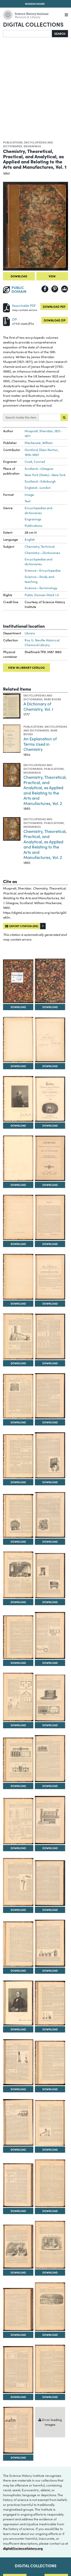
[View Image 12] (18, 1277)
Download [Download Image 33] (50, 1910)
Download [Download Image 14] (18, 1363)
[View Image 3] (50, 981)
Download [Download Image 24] (18, 1663)
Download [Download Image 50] (18, 2457)
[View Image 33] (50, 1883)
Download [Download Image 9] (50, 1185)
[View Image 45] (50, 2245)
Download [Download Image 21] (50, 1541)
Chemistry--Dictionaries (42, 553)
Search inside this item (20, 417)
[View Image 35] (50, 1943)
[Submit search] (64, 417)
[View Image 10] (18, 1217)
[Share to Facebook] (44, 289)
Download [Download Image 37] (50, 2029)
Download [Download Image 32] (18, 1910)
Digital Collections (33, 24)
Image (29, 494)
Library (30, 633)
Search (60, 34)
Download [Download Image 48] (18, 2397)
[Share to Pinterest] (54, 289)
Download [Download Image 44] (18, 2272)
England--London (38, 487)
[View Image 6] (18, 1099)
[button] (43, 926)
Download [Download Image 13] (50, 1303)
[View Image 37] (50, 2003)
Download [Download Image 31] (50, 1848)
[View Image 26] (18, 1697)
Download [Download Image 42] (18, 2211)
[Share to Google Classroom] (64, 289)
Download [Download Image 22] (18, 1602)
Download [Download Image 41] (50, 2149)
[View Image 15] (50, 1336)
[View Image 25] (50, 1635)
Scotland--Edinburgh (40, 481)
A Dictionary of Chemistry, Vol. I (38, 706)
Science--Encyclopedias (43, 570)
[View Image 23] (50, 1575)
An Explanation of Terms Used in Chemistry (40, 744)
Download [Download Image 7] (50, 1125)
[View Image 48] (18, 2369)
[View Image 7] (50, 1099)
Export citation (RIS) (21, 926)
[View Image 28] (18, 1760)
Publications (13, 142)
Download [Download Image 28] (18, 1786)
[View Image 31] (50, 1820)
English (30, 539)
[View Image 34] (18, 1944)
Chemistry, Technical (40, 546)
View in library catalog (26, 668)
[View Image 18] (18, 1456)
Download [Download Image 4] (18, 1066)
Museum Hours (35, 3)
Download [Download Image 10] (18, 1244)
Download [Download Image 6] (18, 1125)
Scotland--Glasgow (39, 468)
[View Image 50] (18, 2430)
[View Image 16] (18, 1396)
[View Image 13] (50, 1277)
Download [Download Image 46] (18, 2335)
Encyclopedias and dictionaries (37, 697)
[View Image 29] (50, 1758)
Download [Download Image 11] (50, 1244)
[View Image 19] (50, 1455)
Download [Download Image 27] (50, 1725)
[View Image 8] (18, 1158)
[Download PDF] (6, 307)
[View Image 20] (18, 1516)
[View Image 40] (18, 2122)
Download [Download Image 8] (18, 1185)
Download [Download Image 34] (18, 1970)
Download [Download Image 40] (18, 2149)
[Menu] (66, 15)
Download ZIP (55, 320)
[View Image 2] (18, 981)
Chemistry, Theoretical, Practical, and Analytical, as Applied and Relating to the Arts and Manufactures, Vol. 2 (45, 790)
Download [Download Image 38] (18, 2089)
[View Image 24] (18, 1637)
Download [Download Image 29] (50, 1786)
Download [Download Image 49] (50, 2397)
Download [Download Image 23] (50, 1602)
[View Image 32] (18, 1882)
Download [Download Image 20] (18, 1541)
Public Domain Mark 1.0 (42, 595)
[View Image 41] (50, 2123)
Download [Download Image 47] (50, 2335)
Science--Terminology (41, 588)
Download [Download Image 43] (50, 2211)
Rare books (52, 699)
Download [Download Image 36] (18, 2029)
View (52, 276)
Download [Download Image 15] (50, 1363)
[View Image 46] (18, 2309)
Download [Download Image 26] (18, 1725)
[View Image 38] (18, 2062)
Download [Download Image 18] (18, 1482)
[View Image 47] (50, 2306)
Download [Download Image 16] (18, 1422)
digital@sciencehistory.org (23, 2548)
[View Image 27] (50, 1698)
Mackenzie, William (39, 443)
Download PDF (54, 307)
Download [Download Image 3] (50, 1007)
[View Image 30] (18, 1821)
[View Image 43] (50, 2183)
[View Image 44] (18, 2247)
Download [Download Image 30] (18, 1848)
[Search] (27, 33)
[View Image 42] (18, 2185)
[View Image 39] (50, 2063)
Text (27, 501)
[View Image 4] (18, 1039)
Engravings (32, 146)
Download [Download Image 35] (50, 1970)
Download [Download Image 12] (18, 1303)
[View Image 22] (18, 1575)
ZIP (14, 319)
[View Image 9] (50, 1158)
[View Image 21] (50, 1515)
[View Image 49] (50, 2369)
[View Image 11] (50, 1217)
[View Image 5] (50, 1040)
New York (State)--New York (45, 475)
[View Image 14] (18, 1336)
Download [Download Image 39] (50, 2089)
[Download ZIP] (6, 321)
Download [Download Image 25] (50, 1663)
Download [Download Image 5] (50, 1066)
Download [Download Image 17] (50, 1422)
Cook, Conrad (35, 461)
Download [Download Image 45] (50, 2272)
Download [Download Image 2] (18, 1007)
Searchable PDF (24, 305)
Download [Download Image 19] (50, 1482)
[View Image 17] (50, 1395)
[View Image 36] (18, 2003)
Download (19, 276)
